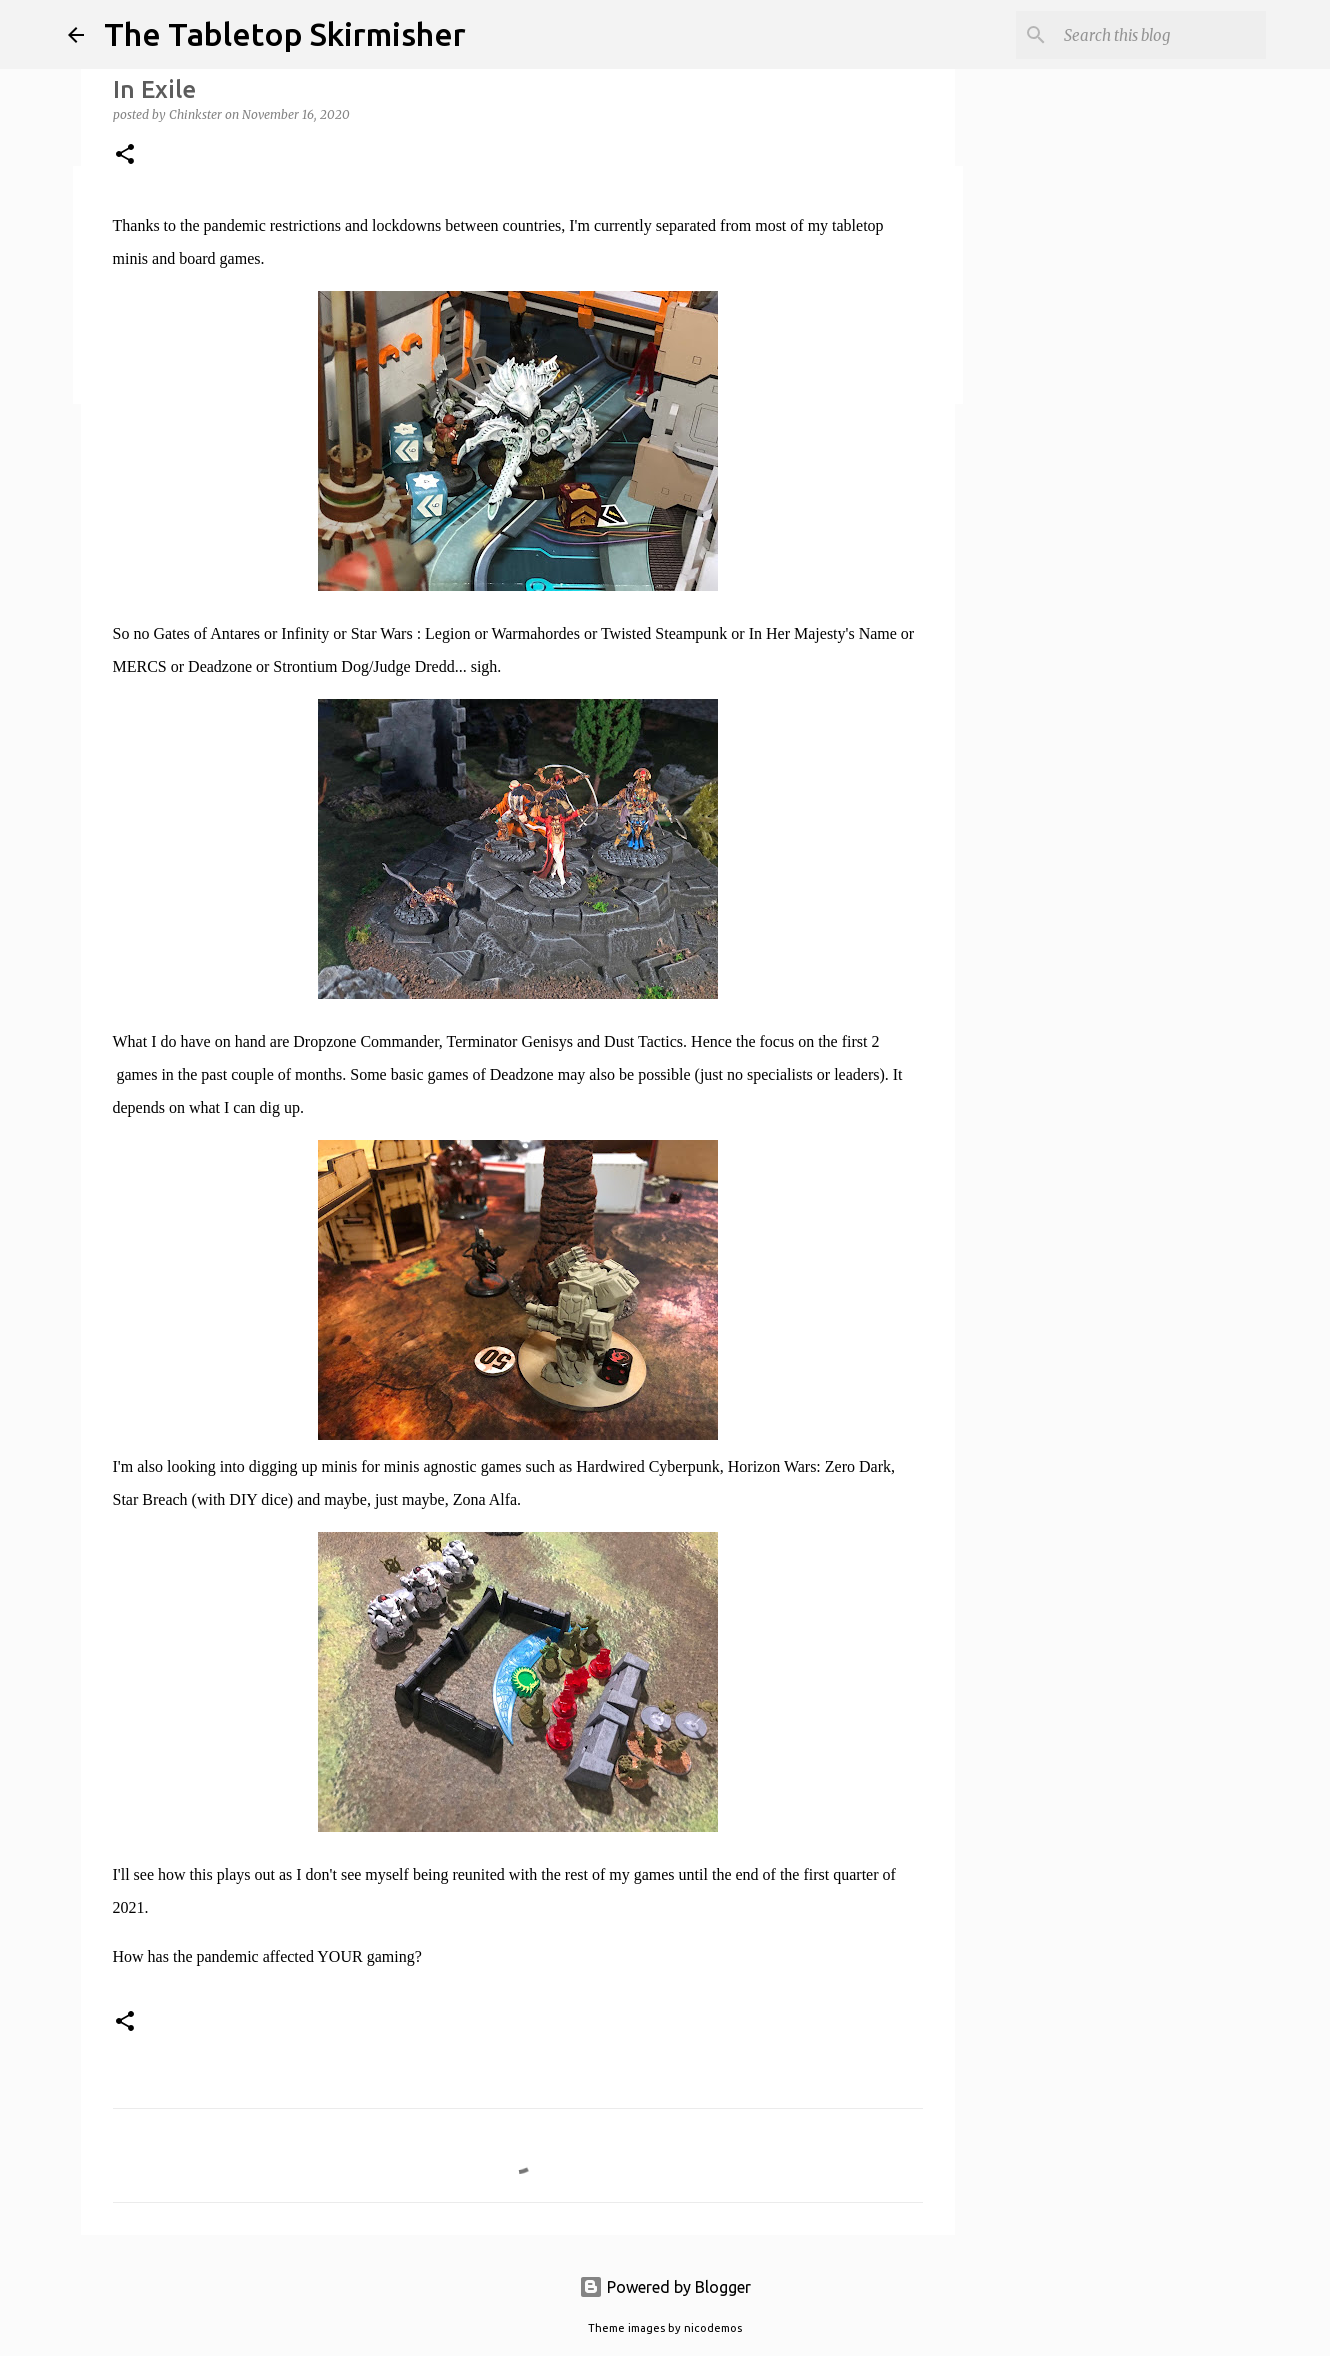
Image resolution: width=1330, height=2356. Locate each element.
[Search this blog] (1161, 35)
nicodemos (713, 2328)
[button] (125, 155)
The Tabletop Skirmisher (285, 34)
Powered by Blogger (665, 2287)
